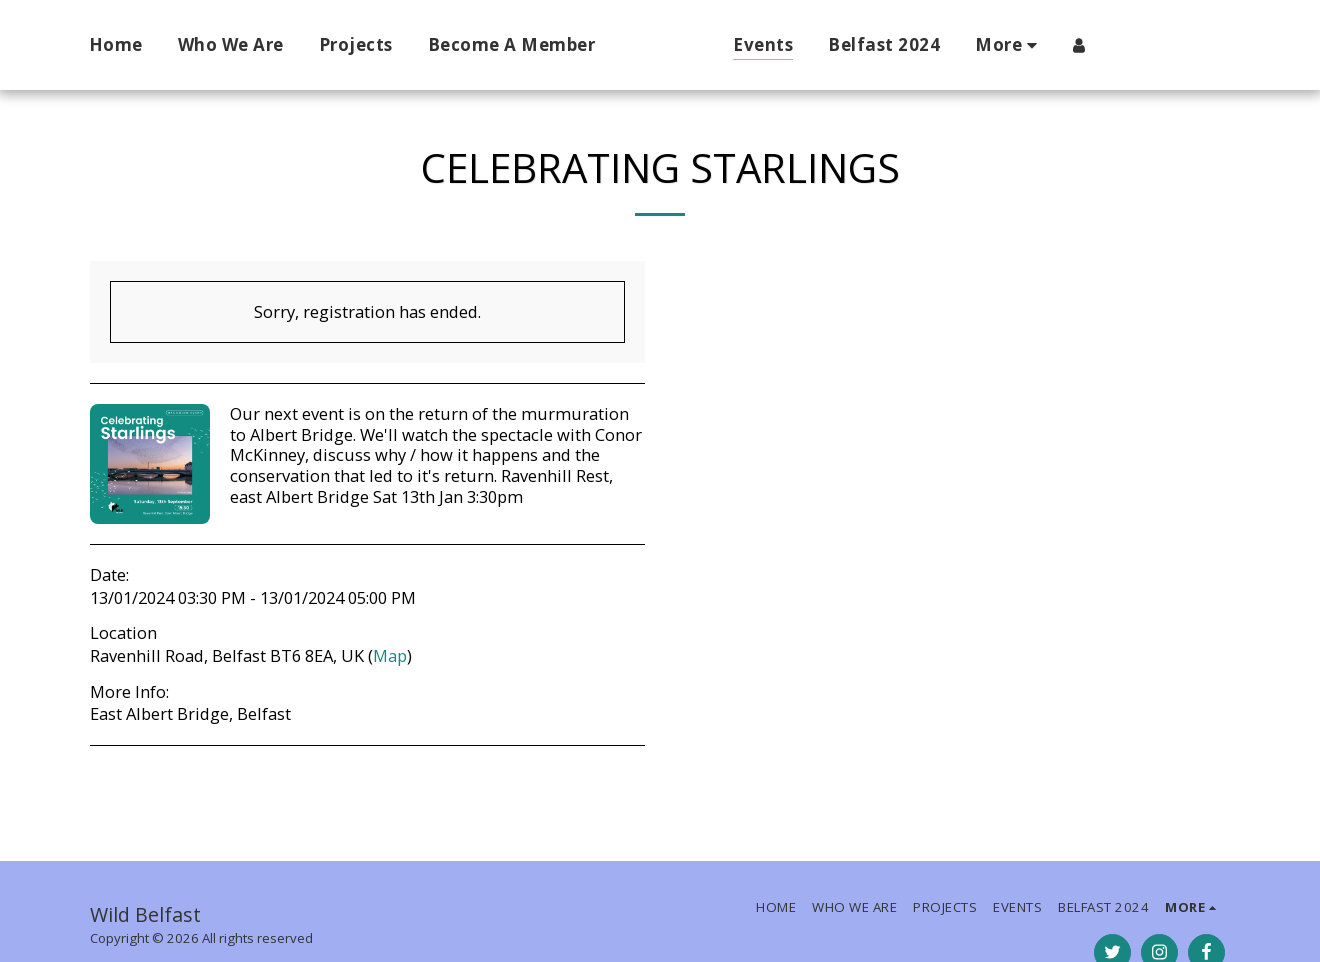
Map (390, 655)
